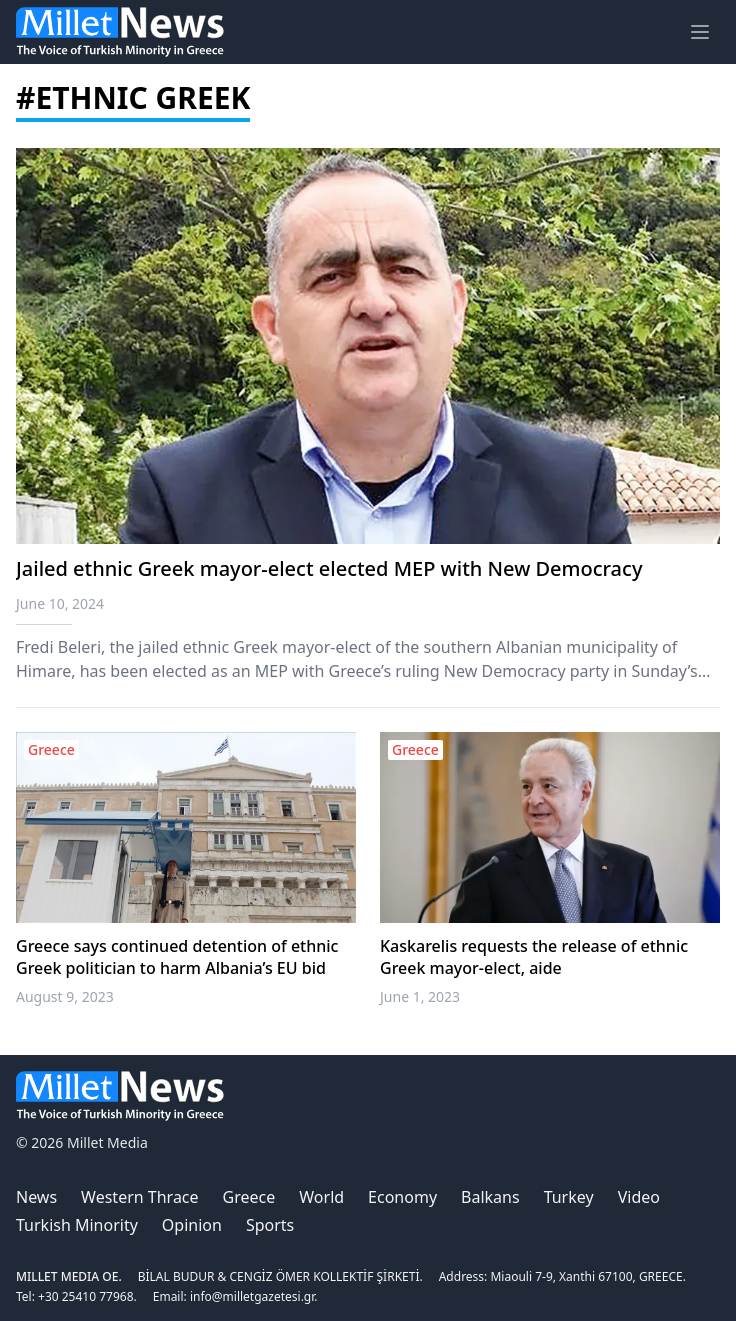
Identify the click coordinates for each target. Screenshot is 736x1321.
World (321, 1197)
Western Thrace (139, 1197)
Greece (249, 1197)
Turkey (569, 1197)
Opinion (192, 1225)
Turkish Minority (77, 1225)
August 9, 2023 (65, 996)
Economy (402, 1197)
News (36, 1197)
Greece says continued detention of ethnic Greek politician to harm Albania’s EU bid (177, 957)
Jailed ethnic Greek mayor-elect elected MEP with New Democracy (329, 568)
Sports (270, 1225)
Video (639, 1197)
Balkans (490, 1197)
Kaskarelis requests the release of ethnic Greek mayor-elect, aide (534, 957)
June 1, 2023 (420, 996)
